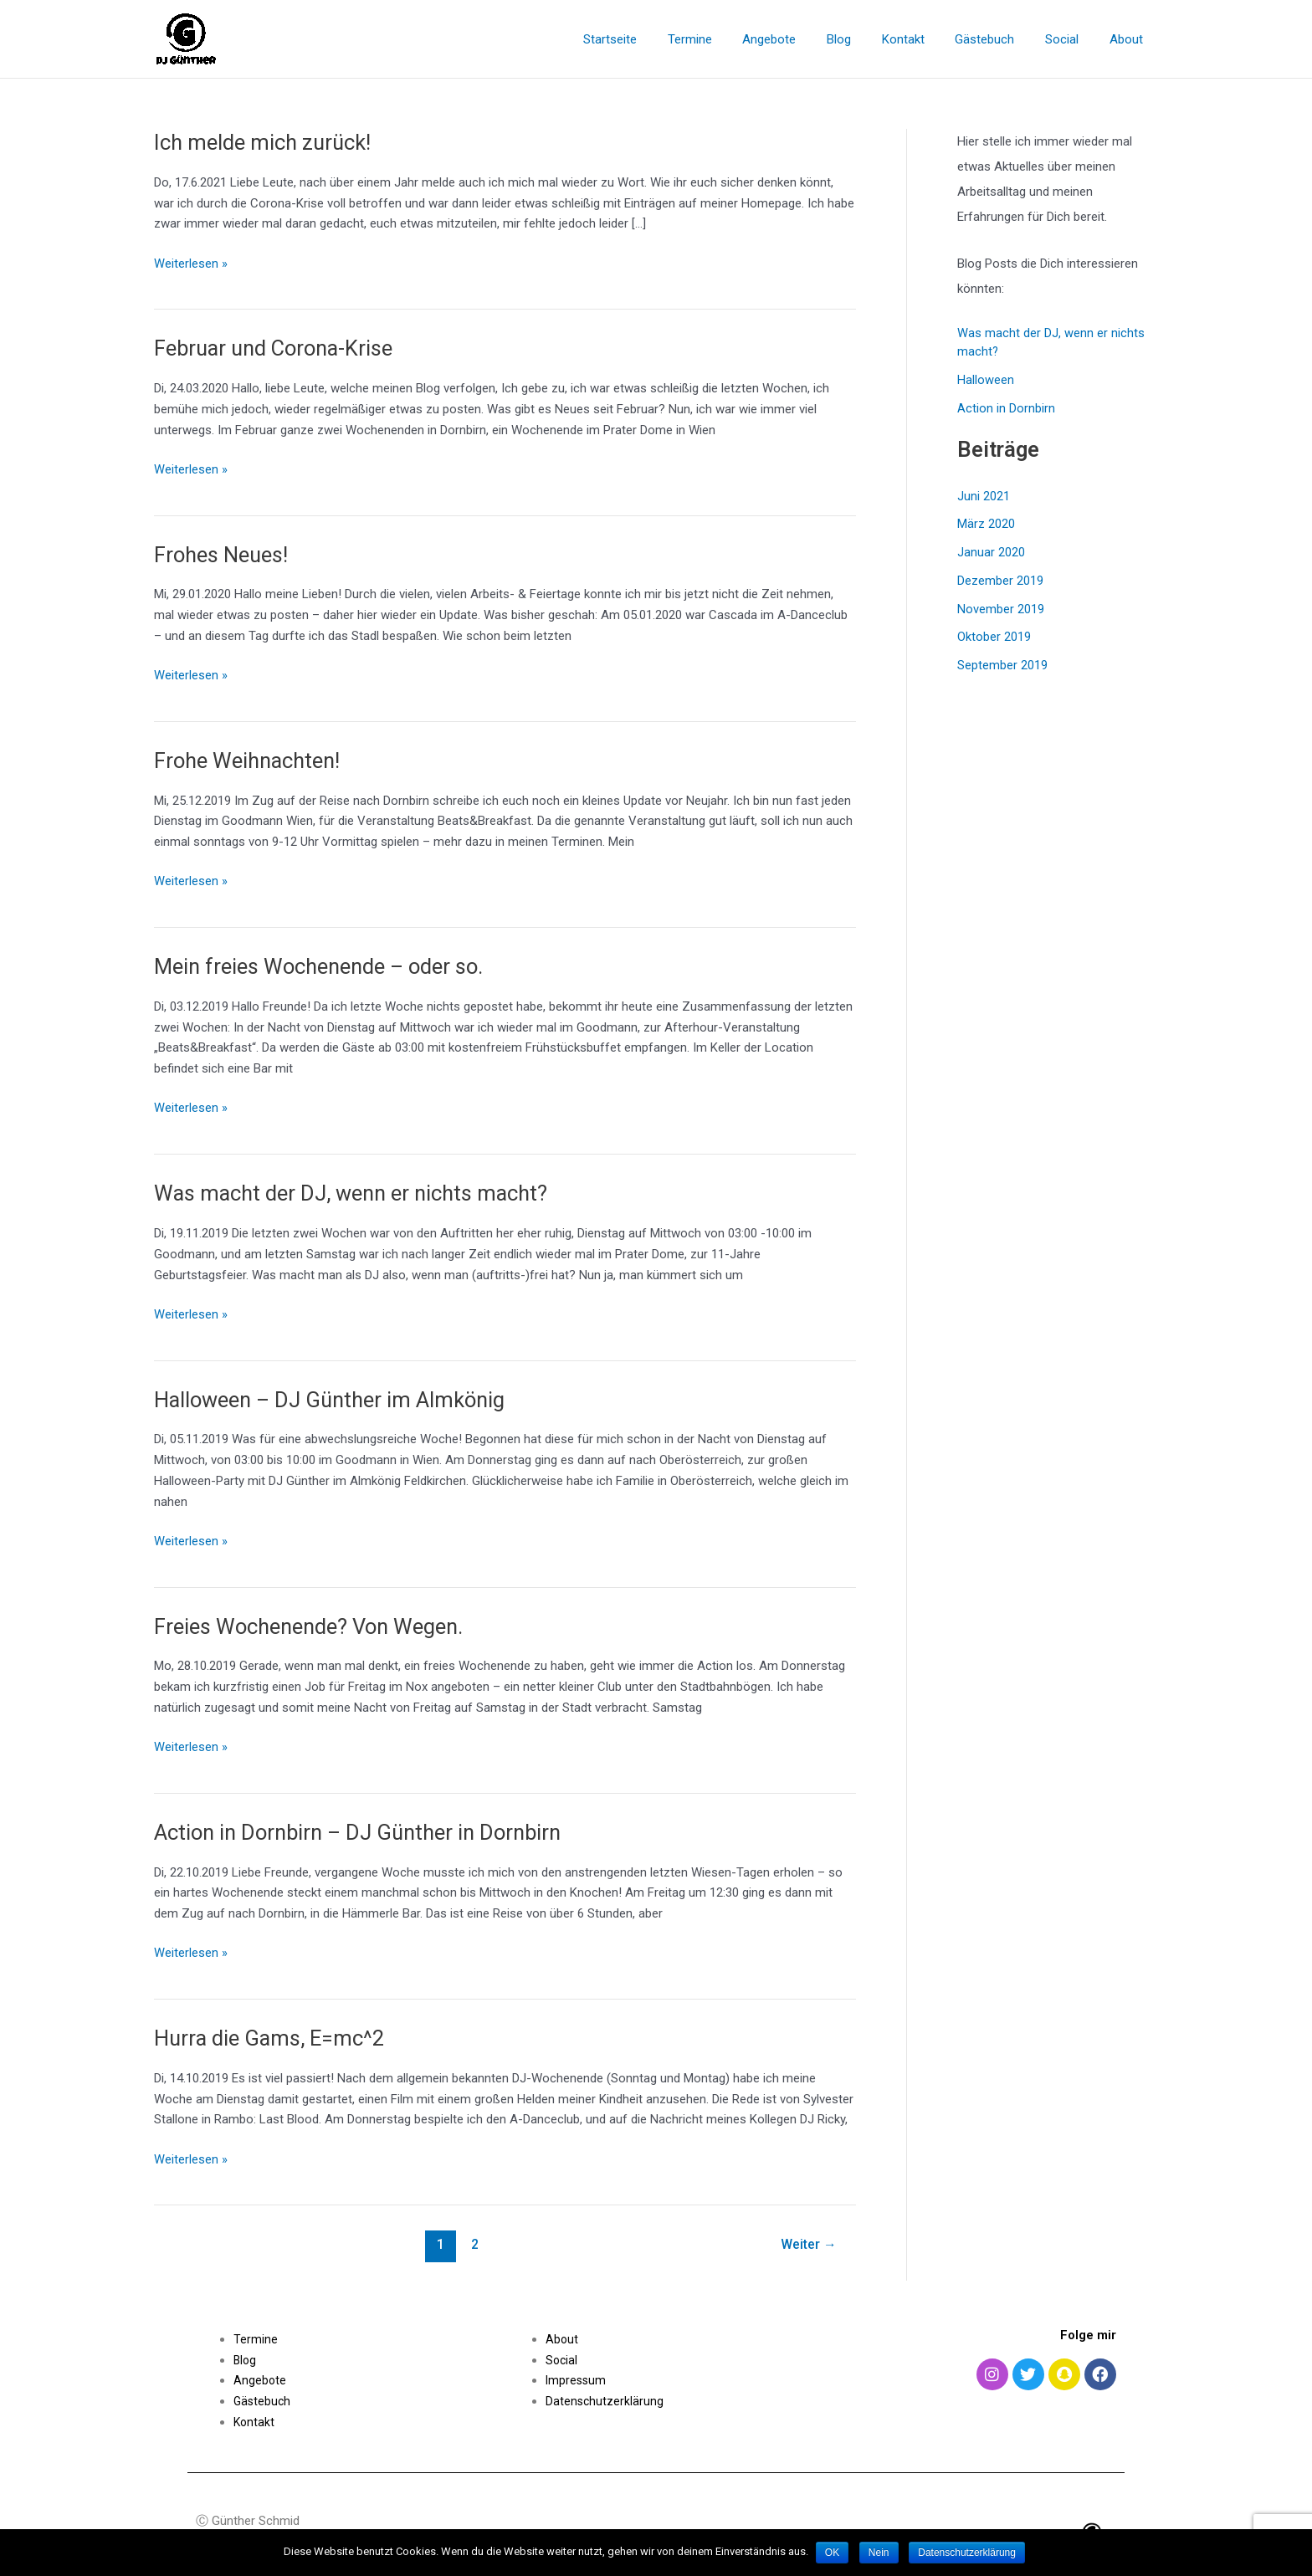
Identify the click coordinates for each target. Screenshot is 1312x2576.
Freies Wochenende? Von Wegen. (311, 1626)
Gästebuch (998, 39)
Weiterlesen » (191, 262)
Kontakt (922, 39)
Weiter (808, 2244)
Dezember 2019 (1000, 580)
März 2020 (986, 523)
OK (832, 2552)
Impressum (577, 2380)
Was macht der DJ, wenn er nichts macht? (355, 1193)
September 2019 (1002, 665)
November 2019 (1000, 609)
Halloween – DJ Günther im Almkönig (333, 1399)
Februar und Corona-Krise (277, 348)
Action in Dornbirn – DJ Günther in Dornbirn (364, 1832)
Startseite (652, 39)
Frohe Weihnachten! (250, 760)
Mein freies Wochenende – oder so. (322, 966)
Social (1070, 39)
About (1128, 39)
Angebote (800, 39)
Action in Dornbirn (1006, 408)
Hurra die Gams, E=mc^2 (271, 2038)
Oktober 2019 (994, 636)
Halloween (985, 379)
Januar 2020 (991, 552)
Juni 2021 (983, 496)
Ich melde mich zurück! (264, 142)
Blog (864, 39)
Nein (879, 2552)
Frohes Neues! (222, 554)
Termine (726, 39)
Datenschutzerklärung (605, 2401)
